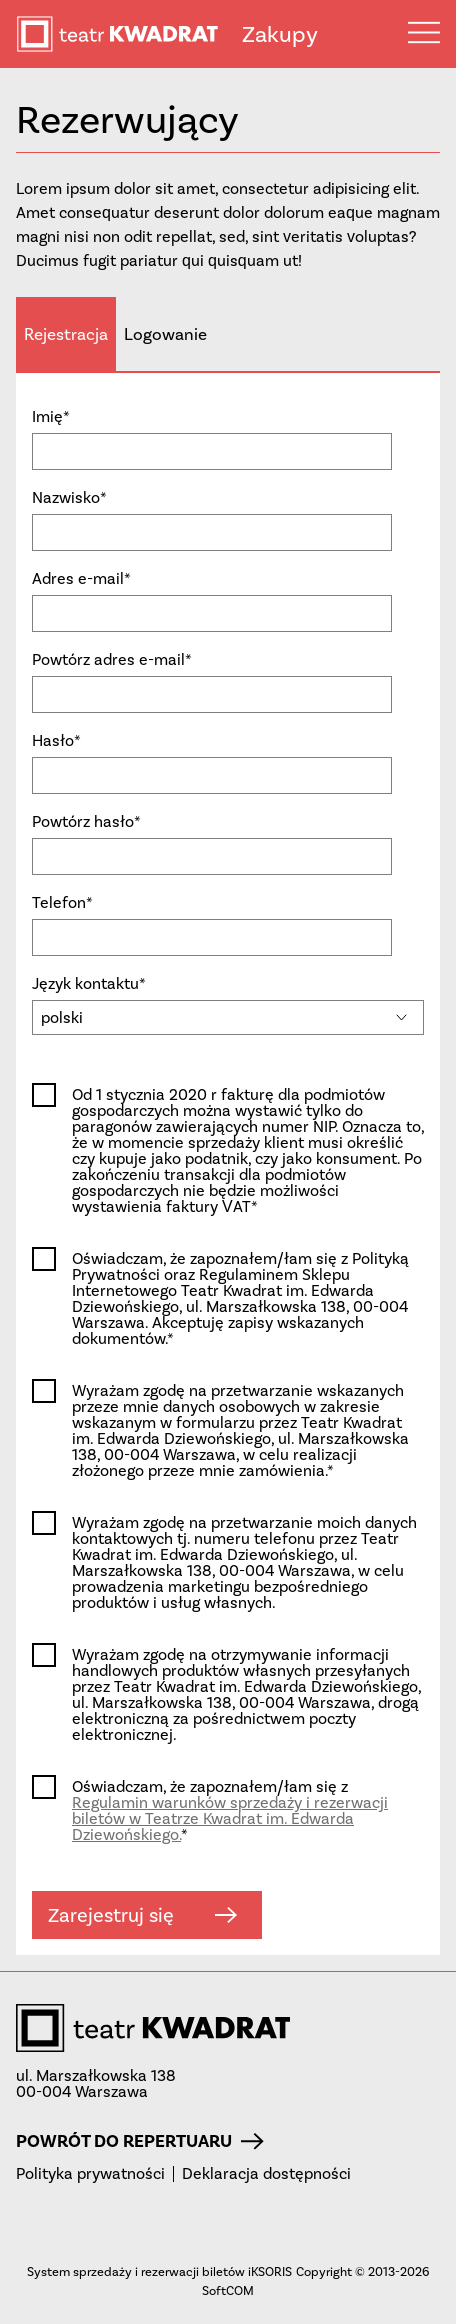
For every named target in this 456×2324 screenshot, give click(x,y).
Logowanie (165, 334)
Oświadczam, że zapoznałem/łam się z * (230, 1811)
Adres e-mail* (81, 579)
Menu (424, 32)
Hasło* (56, 741)
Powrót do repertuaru (140, 2141)
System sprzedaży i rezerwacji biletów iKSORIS (159, 2271)
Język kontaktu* (89, 984)
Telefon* (62, 903)
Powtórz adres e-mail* (112, 660)
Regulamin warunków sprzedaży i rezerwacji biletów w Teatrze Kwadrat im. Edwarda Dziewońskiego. (230, 1818)
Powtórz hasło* (86, 822)
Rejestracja (66, 334)
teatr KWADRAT (129, 34)
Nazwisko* (69, 498)
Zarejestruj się (143, 1915)
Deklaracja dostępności (266, 2174)
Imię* (51, 417)
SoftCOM (228, 2290)
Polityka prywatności (90, 2174)
